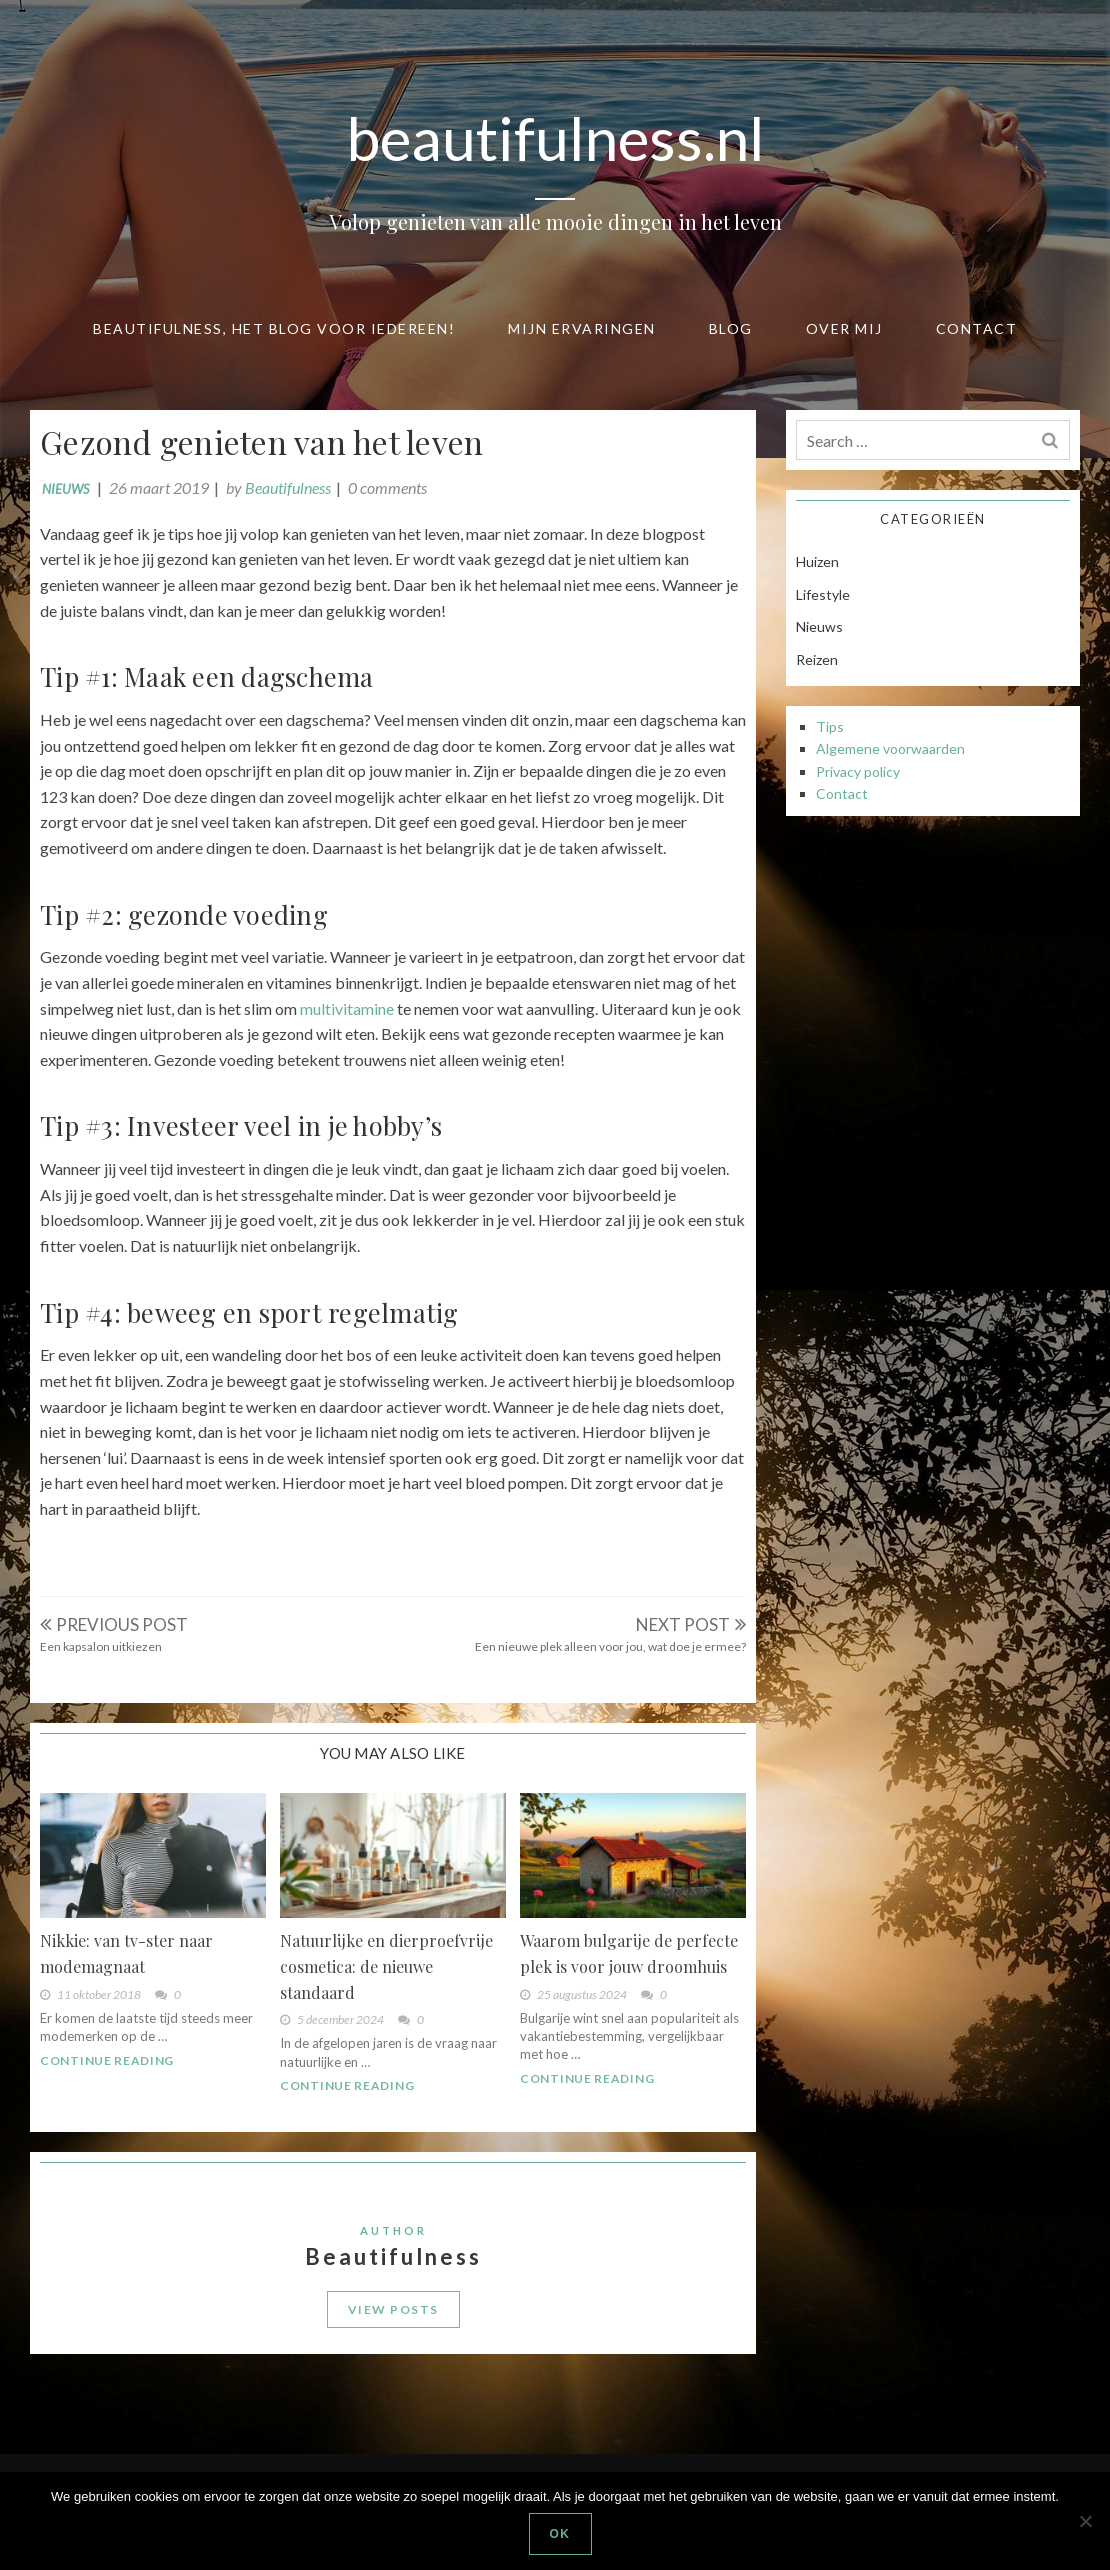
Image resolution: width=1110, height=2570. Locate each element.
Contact (977, 328)
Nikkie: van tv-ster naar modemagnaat (126, 1953)
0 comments (387, 487)
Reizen (817, 659)
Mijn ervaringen (582, 328)
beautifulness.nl (555, 138)
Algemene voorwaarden (890, 748)
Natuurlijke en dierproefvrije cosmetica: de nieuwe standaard (386, 1966)
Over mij (844, 328)
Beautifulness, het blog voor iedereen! (274, 328)
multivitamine (347, 1008)
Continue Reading (107, 2060)
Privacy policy (858, 771)
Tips (830, 726)
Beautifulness (288, 487)
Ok (560, 2534)
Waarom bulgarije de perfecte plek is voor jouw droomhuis (629, 1953)
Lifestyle (823, 594)
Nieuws (65, 489)
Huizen (817, 561)
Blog (731, 328)
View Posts (393, 2309)
